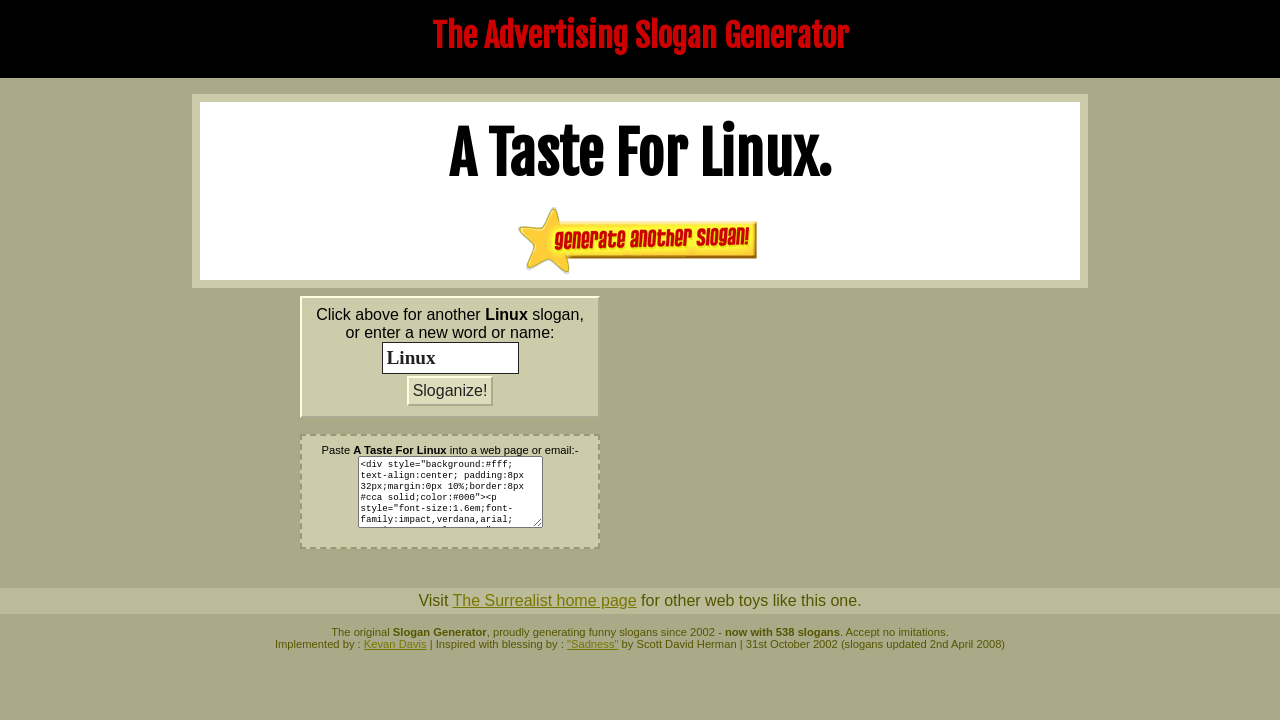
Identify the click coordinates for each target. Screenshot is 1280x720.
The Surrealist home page (544, 600)
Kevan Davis (395, 644)
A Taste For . (640, 154)
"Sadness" (592, 644)
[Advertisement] (812, 436)
